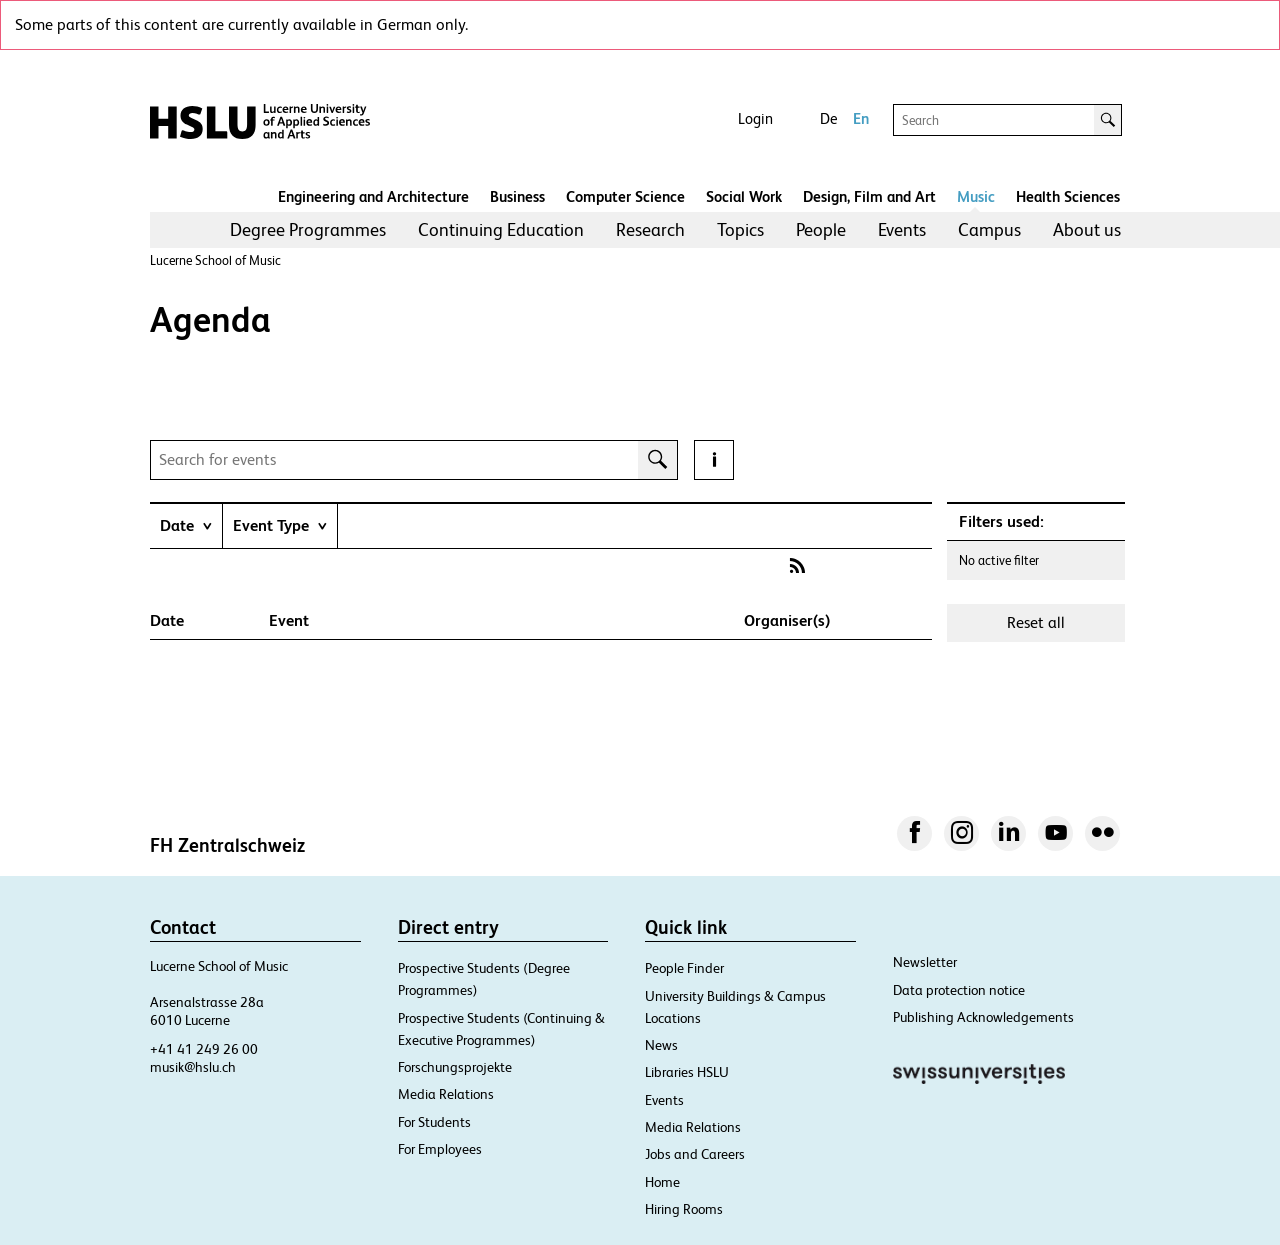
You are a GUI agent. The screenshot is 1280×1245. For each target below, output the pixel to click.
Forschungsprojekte (455, 1067)
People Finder (684, 968)
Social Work (744, 196)
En (861, 118)
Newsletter (925, 962)
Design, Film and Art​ (869, 196)
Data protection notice (959, 990)
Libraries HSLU (687, 1072)
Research (650, 229)
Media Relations (446, 1094)
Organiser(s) (787, 620)
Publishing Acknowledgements (983, 1017)
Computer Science (625, 196)
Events (902, 229)
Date (167, 620)
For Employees (440, 1149)
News (661, 1045)
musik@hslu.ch (193, 1067)
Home (662, 1182)
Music (976, 196)
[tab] (186, 525)
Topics (740, 229)
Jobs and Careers (695, 1154)
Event (289, 620)
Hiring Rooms (684, 1209)
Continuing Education (501, 229)
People (821, 229)
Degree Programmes (308, 229)
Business (517, 196)
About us (1087, 229)
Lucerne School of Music (215, 260)
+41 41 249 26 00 (204, 1049)
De (828, 118)
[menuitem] (308, 230)
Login (755, 118)
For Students (434, 1122)
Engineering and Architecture (373, 196)
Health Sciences (1068, 196)
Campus (989, 229)
